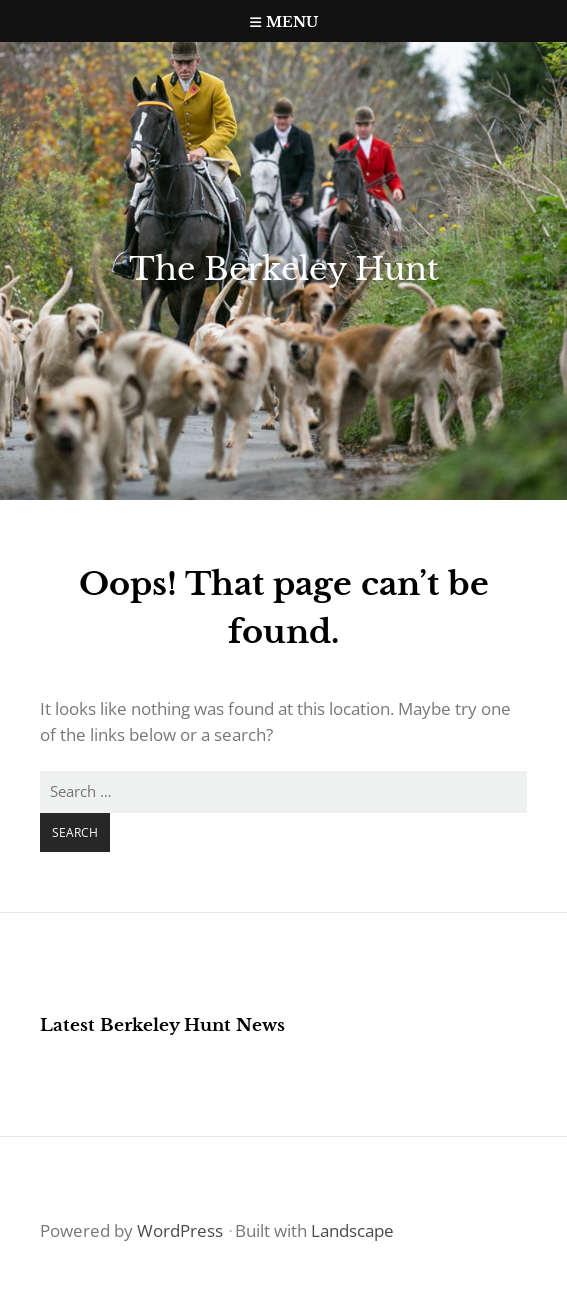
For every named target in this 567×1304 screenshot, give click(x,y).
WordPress (180, 1230)
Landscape (352, 1230)
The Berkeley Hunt (284, 269)
